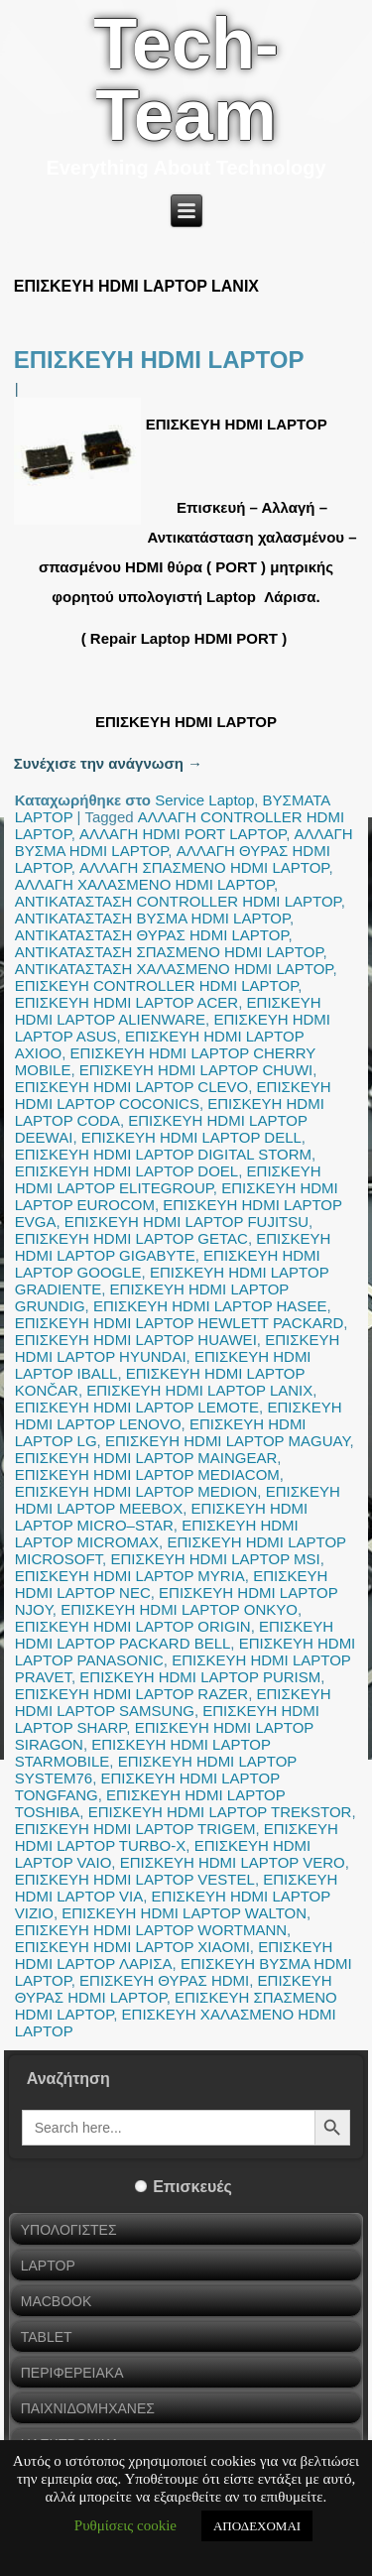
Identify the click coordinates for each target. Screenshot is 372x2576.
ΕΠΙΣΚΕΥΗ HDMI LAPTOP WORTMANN (151, 1929)
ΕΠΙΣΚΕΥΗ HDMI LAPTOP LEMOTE (137, 1407)
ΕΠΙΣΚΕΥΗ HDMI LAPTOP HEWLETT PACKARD (179, 1322)
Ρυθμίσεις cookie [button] (125, 2525)
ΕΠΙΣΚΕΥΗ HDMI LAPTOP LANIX (199, 1390)
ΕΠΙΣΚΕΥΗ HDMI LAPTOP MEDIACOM (147, 1474)
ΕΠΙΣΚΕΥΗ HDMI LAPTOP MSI (214, 1558)
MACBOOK (56, 2301)
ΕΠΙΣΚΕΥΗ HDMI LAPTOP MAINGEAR (146, 1457)
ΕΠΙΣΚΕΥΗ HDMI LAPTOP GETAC (131, 1238)
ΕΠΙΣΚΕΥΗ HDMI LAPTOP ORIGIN (133, 1626)
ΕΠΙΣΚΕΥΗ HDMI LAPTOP (159, 359)
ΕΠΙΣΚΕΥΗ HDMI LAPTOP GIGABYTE (173, 1247)
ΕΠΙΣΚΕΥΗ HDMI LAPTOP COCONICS (173, 1095)
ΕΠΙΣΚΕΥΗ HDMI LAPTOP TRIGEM (135, 1828)
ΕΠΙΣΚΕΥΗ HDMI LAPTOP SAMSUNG (173, 1702)
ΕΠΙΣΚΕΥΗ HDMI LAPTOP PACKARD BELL (174, 1635)
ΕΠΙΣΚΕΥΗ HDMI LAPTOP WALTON (184, 1912)
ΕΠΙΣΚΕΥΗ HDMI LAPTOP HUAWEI (136, 1339)
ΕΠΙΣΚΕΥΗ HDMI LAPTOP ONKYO (179, 1609)
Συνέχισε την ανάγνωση (108, 763)
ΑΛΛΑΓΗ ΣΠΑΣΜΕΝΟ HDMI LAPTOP (203, 867)
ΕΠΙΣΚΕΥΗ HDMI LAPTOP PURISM (199, 1676)
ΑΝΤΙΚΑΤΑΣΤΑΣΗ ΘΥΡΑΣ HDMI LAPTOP (152, 934)
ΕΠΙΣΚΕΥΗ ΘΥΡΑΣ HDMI (164, 1980)
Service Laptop (204, 800)
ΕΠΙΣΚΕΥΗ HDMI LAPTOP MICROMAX (157, 1533)
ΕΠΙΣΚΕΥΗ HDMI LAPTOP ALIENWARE (168, 1011)
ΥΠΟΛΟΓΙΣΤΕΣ (69, 2230)
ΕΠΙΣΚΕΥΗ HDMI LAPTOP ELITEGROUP (168, 1179)
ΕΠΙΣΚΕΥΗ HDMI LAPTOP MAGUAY (227, 1440)
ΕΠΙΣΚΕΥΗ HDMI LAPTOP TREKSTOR (220, 1811)
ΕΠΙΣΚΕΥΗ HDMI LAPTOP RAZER (131, 1693)
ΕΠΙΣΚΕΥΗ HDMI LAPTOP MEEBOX (177, 1500)
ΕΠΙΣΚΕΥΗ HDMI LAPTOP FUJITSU (186, 1221)
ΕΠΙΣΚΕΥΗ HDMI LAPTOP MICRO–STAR (161, 1516)
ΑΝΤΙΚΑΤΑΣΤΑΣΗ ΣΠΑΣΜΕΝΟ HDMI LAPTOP (169, 951)
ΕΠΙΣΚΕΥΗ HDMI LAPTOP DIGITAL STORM (163, 1154)
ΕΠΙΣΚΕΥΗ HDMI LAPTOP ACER (126, 1002)
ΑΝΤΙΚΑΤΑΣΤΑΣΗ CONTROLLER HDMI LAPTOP (178, 901)
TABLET (46, 2337)
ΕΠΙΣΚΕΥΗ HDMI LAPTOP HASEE (209, 1305)
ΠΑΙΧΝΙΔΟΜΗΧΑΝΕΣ (88, 2408)
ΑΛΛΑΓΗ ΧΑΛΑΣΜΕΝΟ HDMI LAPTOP (144, 884)
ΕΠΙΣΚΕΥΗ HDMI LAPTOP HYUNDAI (177, 1348)
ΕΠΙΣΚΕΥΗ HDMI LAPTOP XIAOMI (132, 1946)
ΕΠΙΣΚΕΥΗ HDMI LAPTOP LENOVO (178, 1415)
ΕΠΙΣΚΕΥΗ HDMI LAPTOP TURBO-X (176, 1837)
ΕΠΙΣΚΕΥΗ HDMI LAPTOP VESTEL (135, 1879)
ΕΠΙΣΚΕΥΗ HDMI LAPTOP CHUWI (195, 1069)
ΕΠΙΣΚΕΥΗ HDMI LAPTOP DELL (191, 1137)
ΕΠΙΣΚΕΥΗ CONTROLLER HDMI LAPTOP (156, 985)
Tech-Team (186, 79)
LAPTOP (48, 2265)
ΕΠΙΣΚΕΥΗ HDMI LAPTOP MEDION (136, 1491)
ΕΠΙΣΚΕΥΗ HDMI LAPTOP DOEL (126, 1171)
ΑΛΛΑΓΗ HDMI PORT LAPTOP (182, 833)
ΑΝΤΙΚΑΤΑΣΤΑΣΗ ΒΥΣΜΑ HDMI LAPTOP (152, 918)
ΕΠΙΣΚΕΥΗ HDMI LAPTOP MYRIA (130, 1575)
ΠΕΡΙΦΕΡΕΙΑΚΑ (72, 2373)
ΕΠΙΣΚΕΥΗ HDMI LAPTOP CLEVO (131, 1086)
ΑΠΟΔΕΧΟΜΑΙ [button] (257, 2525)
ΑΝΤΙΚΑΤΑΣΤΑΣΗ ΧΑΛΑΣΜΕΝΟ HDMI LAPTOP (174, 968)
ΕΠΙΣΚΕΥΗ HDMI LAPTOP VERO (232, 1862)
